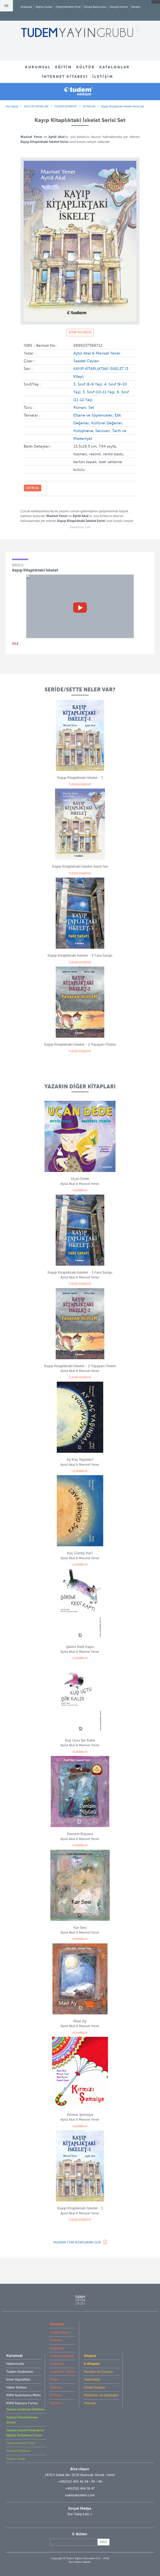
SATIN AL (32, 488)
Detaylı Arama (119, 6)
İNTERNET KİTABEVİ (65, 76)
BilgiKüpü (57, 2348)
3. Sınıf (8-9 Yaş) (87, 384)
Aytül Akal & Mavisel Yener (96, 353)
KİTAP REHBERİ (80, 332)
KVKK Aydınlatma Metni (23, 2395)
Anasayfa (26, 6)
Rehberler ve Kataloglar (101, 2395)
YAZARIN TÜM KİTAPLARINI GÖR (77, 2242)
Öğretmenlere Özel (67, 6)
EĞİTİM (63, 67)
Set (91, 407)
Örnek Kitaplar (94, 2387)
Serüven (102, 431)
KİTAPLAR (89, 106)
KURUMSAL (38, 67)
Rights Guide (43, 6)
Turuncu (56, 2403)
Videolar (90, 2403)
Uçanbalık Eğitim (62, 2371)
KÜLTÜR (85, 67)
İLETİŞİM (102, 76)
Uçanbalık (57, 2363)
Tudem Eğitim (60, 2332)
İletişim (135, 6)
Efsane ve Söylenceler (92, 415)
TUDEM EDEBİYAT (65, 106)
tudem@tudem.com (80, 2495)
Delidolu (56, 2387)
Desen (54, 2379)
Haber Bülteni (16, 2387)
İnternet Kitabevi (18, 2451)
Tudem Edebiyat (62, 2356)
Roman (79, 407)
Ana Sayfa (12, 106)
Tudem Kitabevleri (19, 2371)
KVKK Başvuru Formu (22, 2403)
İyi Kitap (56, 2395)
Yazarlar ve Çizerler (98, 2371)
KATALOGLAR (114, 67)
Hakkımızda (15, 2363)
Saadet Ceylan (86, 361)
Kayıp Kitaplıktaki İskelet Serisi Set (122, 106)
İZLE (15, 643)
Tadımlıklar (92, 2379)
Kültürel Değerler (106, 423)
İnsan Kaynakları (18, 2379)
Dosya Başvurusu (95, 6)
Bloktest (56, 2340)
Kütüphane (83, 431)
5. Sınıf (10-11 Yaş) (99, 392)
